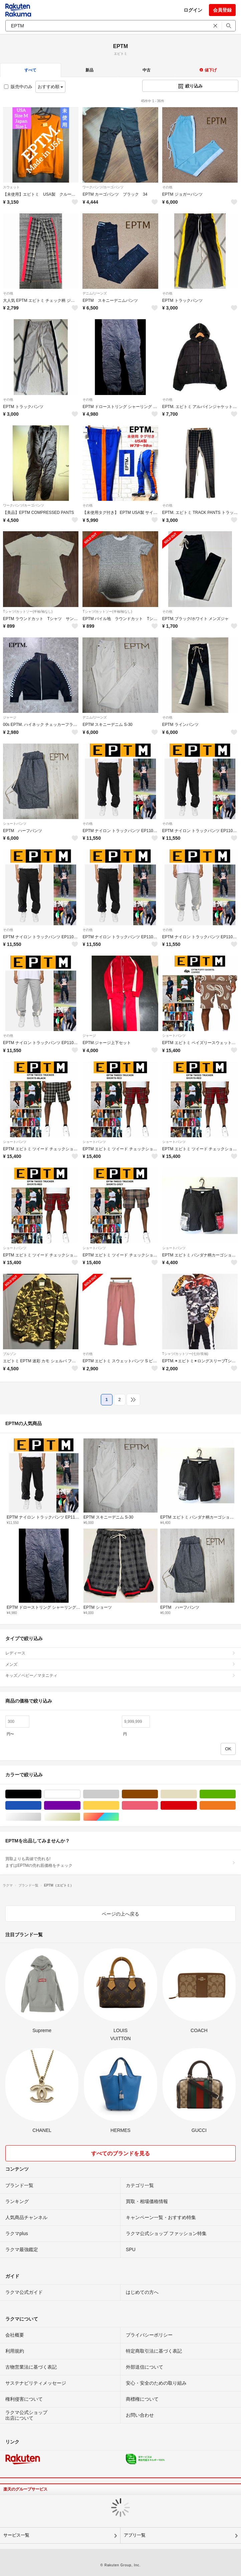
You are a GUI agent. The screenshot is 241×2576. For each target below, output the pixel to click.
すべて (30, 70)
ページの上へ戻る (120, 1914)
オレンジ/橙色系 (235, 1805)
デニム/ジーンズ (94, 293)
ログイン (193, 10)
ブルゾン (9, 1354)
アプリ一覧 (135, 2535)
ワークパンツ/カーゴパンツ (103, 187)
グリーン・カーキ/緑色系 (235, 1794)
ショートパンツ (14, 823)
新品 (89, 70)
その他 (167, 187)
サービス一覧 (16, 2535)
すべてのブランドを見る (120, 2153)
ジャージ (9, 717)
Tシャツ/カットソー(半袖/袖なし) (27, 611)
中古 (147, 70)
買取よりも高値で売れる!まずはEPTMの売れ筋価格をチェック (120, 1862)
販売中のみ (18, 86)
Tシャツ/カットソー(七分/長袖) (185, 1354)
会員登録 (222, 10)
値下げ (207, 70)
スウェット (11, 187)
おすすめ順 (50, 86)
